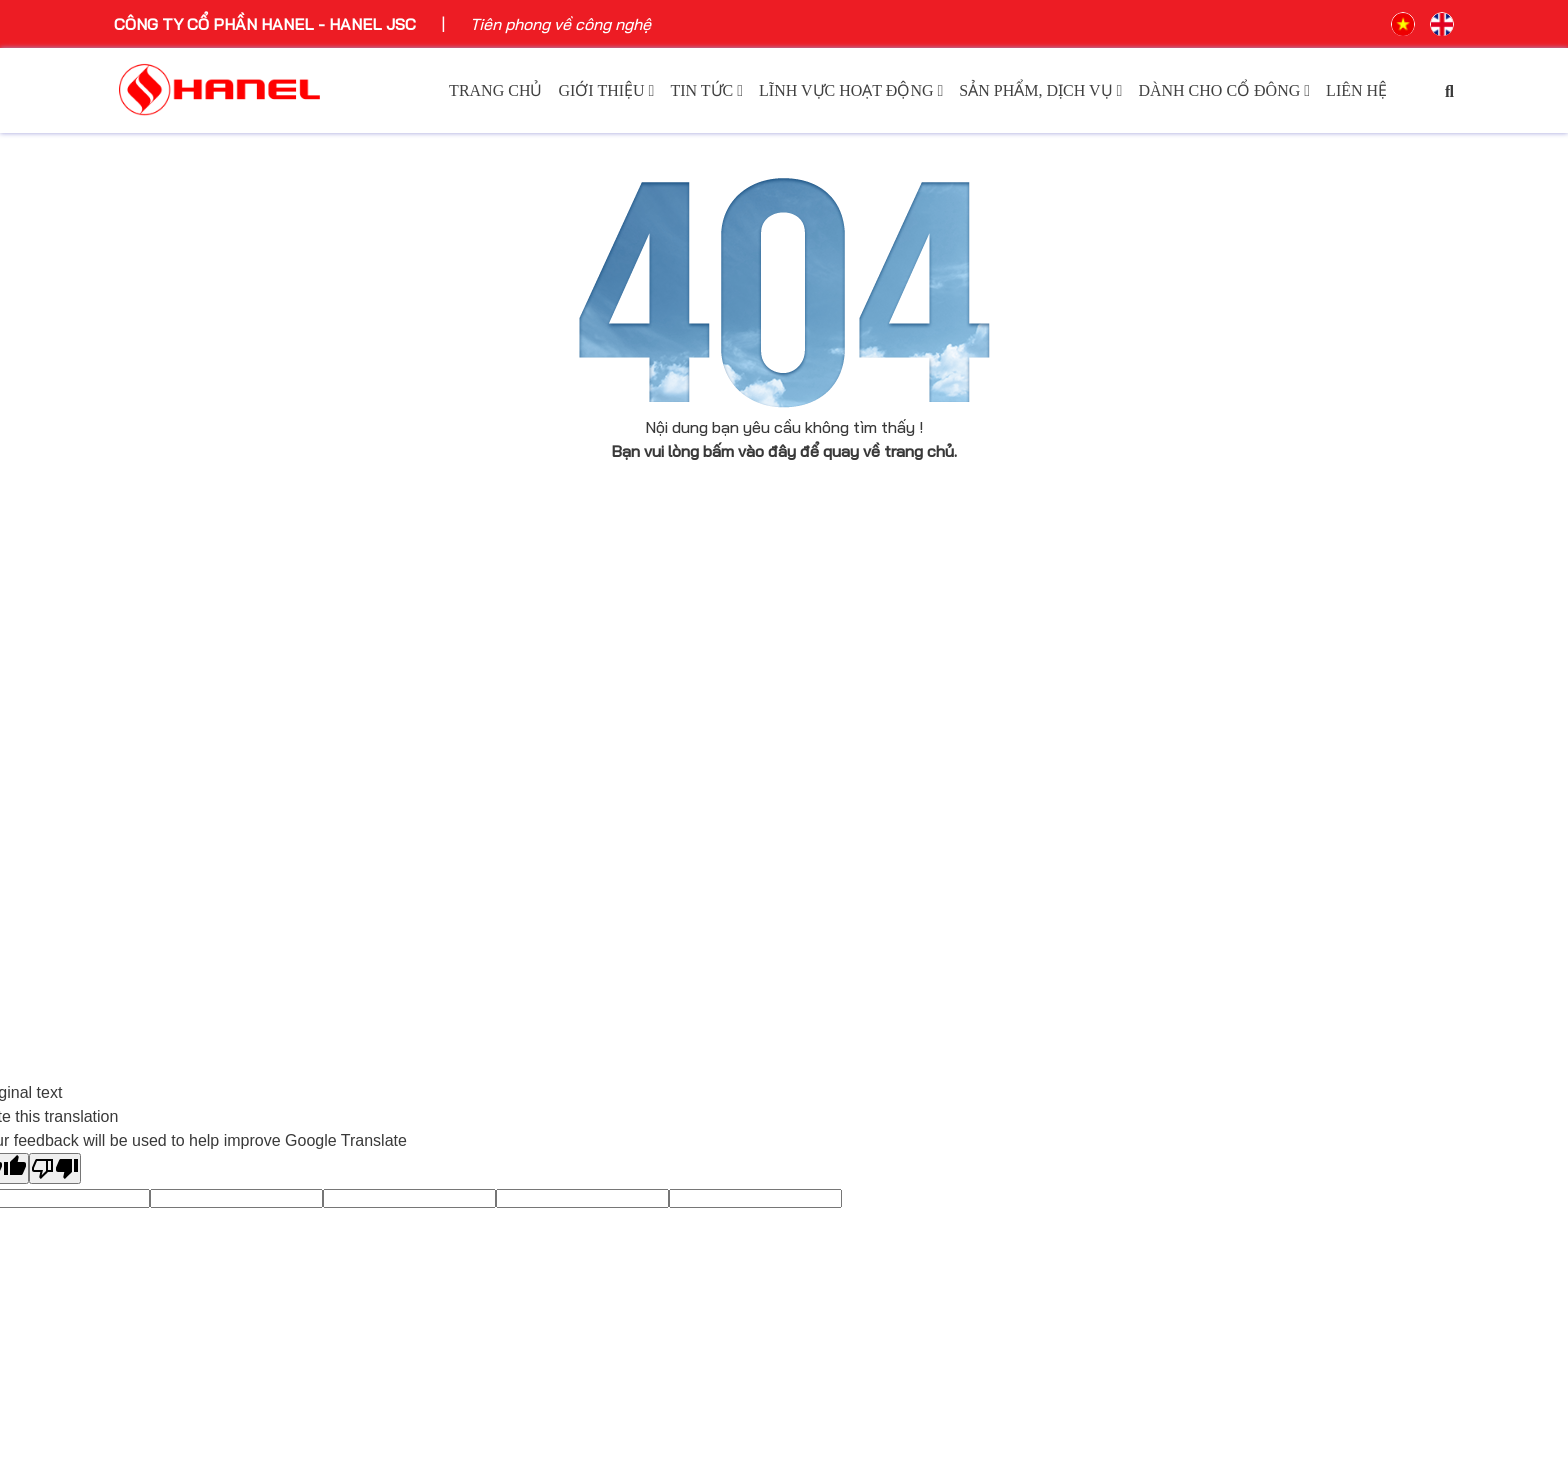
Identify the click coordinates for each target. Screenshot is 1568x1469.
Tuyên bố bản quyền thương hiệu (234, 938)
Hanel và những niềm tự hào (216, 909)
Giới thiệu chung (172, 735)
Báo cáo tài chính (1202, 793)
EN (1442, 24)
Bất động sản (846, 793)
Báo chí (483, 764)
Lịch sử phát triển (179, 793)
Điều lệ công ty (1194, 822)
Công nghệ (836, 735)
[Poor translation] (55, 1168)
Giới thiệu (606, 90)
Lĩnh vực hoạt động (851, 90)
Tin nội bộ (491, 880)
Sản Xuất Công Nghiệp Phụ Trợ (908, 851)
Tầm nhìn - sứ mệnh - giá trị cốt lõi (238, 764)
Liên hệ (1356, 90)
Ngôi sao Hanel (510, 822)
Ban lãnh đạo (162, 822)
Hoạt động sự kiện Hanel (546, 735)
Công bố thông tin (1204, 735)
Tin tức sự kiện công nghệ (551, 793)
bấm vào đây (749, 451)
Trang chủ (495, 90)
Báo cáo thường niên (1215, 764)
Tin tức (706, 90)
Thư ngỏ (145, 851)
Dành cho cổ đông (1224, 90)
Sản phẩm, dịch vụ (1040, 90)
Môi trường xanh (515, 851)
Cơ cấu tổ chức (171, 880)
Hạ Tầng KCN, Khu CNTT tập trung (923, 764)
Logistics (831, 822)
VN (1403, 24)
